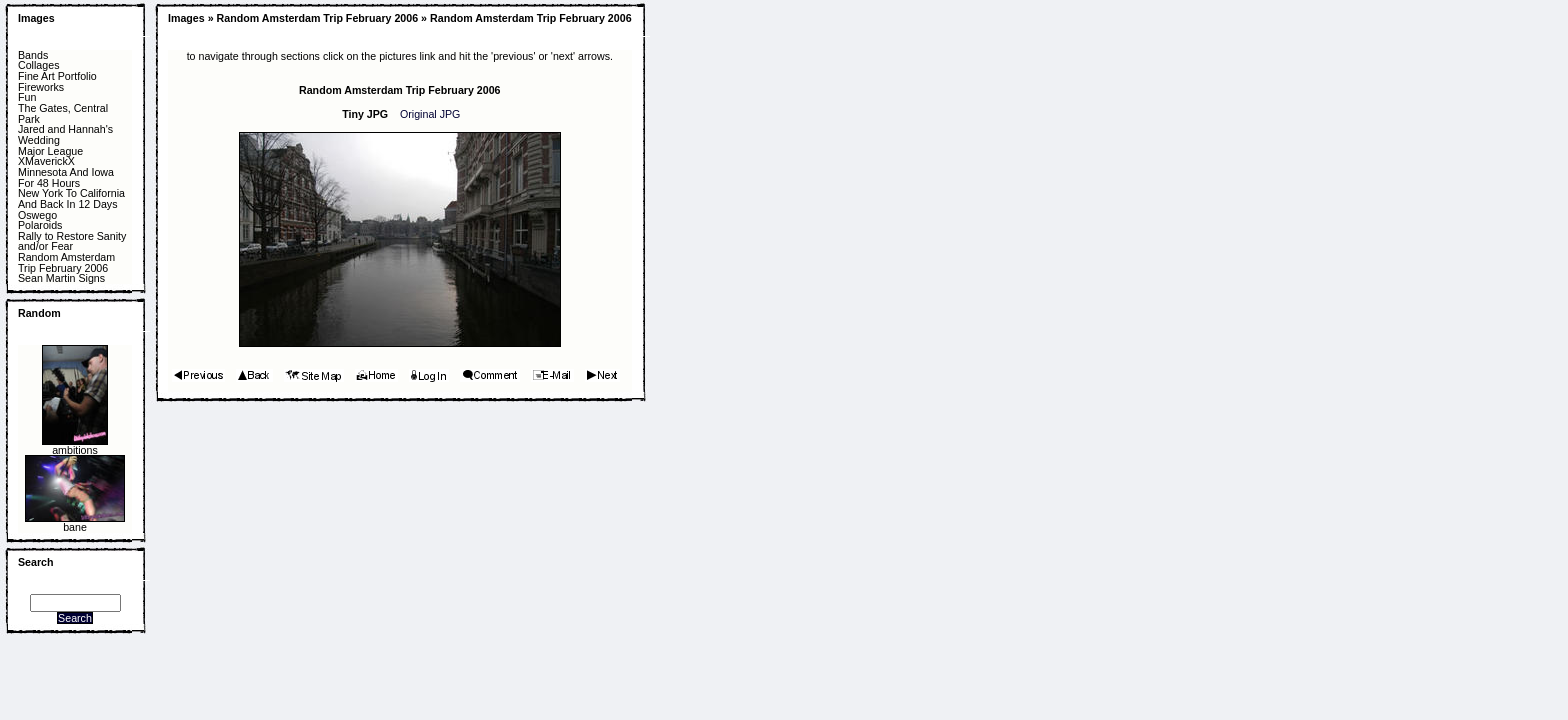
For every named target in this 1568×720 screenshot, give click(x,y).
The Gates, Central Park (63, 113)
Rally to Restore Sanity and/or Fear (72, 241)
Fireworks (41, 87)
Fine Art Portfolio (57, 76)
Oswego (37, 215)
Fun (27, 97)
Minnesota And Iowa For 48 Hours (66, 177)
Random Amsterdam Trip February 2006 (66, 262)
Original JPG (430, 114)
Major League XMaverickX (50, 156)
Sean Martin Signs (61, 278)
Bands (33, 55)
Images (36, 18)
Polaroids (40, 225)
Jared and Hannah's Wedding (65, 134)
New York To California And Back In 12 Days (71, 198)
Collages (38, 65)
